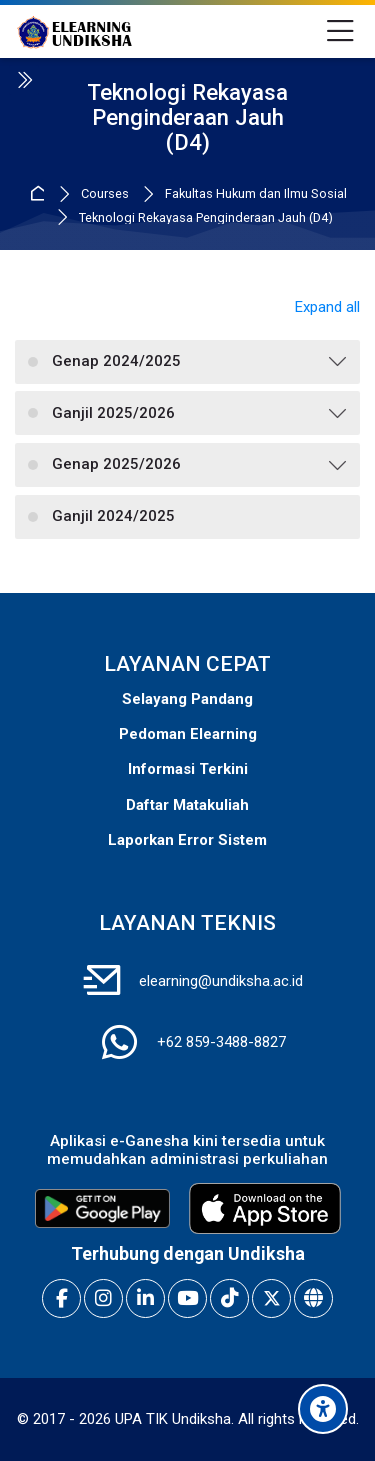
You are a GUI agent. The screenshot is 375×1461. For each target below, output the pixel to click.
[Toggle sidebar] (24, 80)
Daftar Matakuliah (187, 805)
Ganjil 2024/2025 (113, 516)
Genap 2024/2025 (116, 361)
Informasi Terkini (188, 769)
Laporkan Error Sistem (187, 840)
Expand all (327, 307)
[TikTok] (229, 1298)
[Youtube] (187, 1298)
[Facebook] (61, 1298)
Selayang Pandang (187, 699)
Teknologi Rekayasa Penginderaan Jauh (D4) (206, 218)
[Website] (313, 1298)
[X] (271, 1298)
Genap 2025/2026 (116, 464)
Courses (105, 194)
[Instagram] (103, 1298)
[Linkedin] (145, 1298)
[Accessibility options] (323, 1409)
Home (40, 194)
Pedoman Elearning (188, 734)
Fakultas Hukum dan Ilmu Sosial (256, 194)
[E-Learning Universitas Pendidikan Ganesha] (74, 32)
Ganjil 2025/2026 (113, 413)
